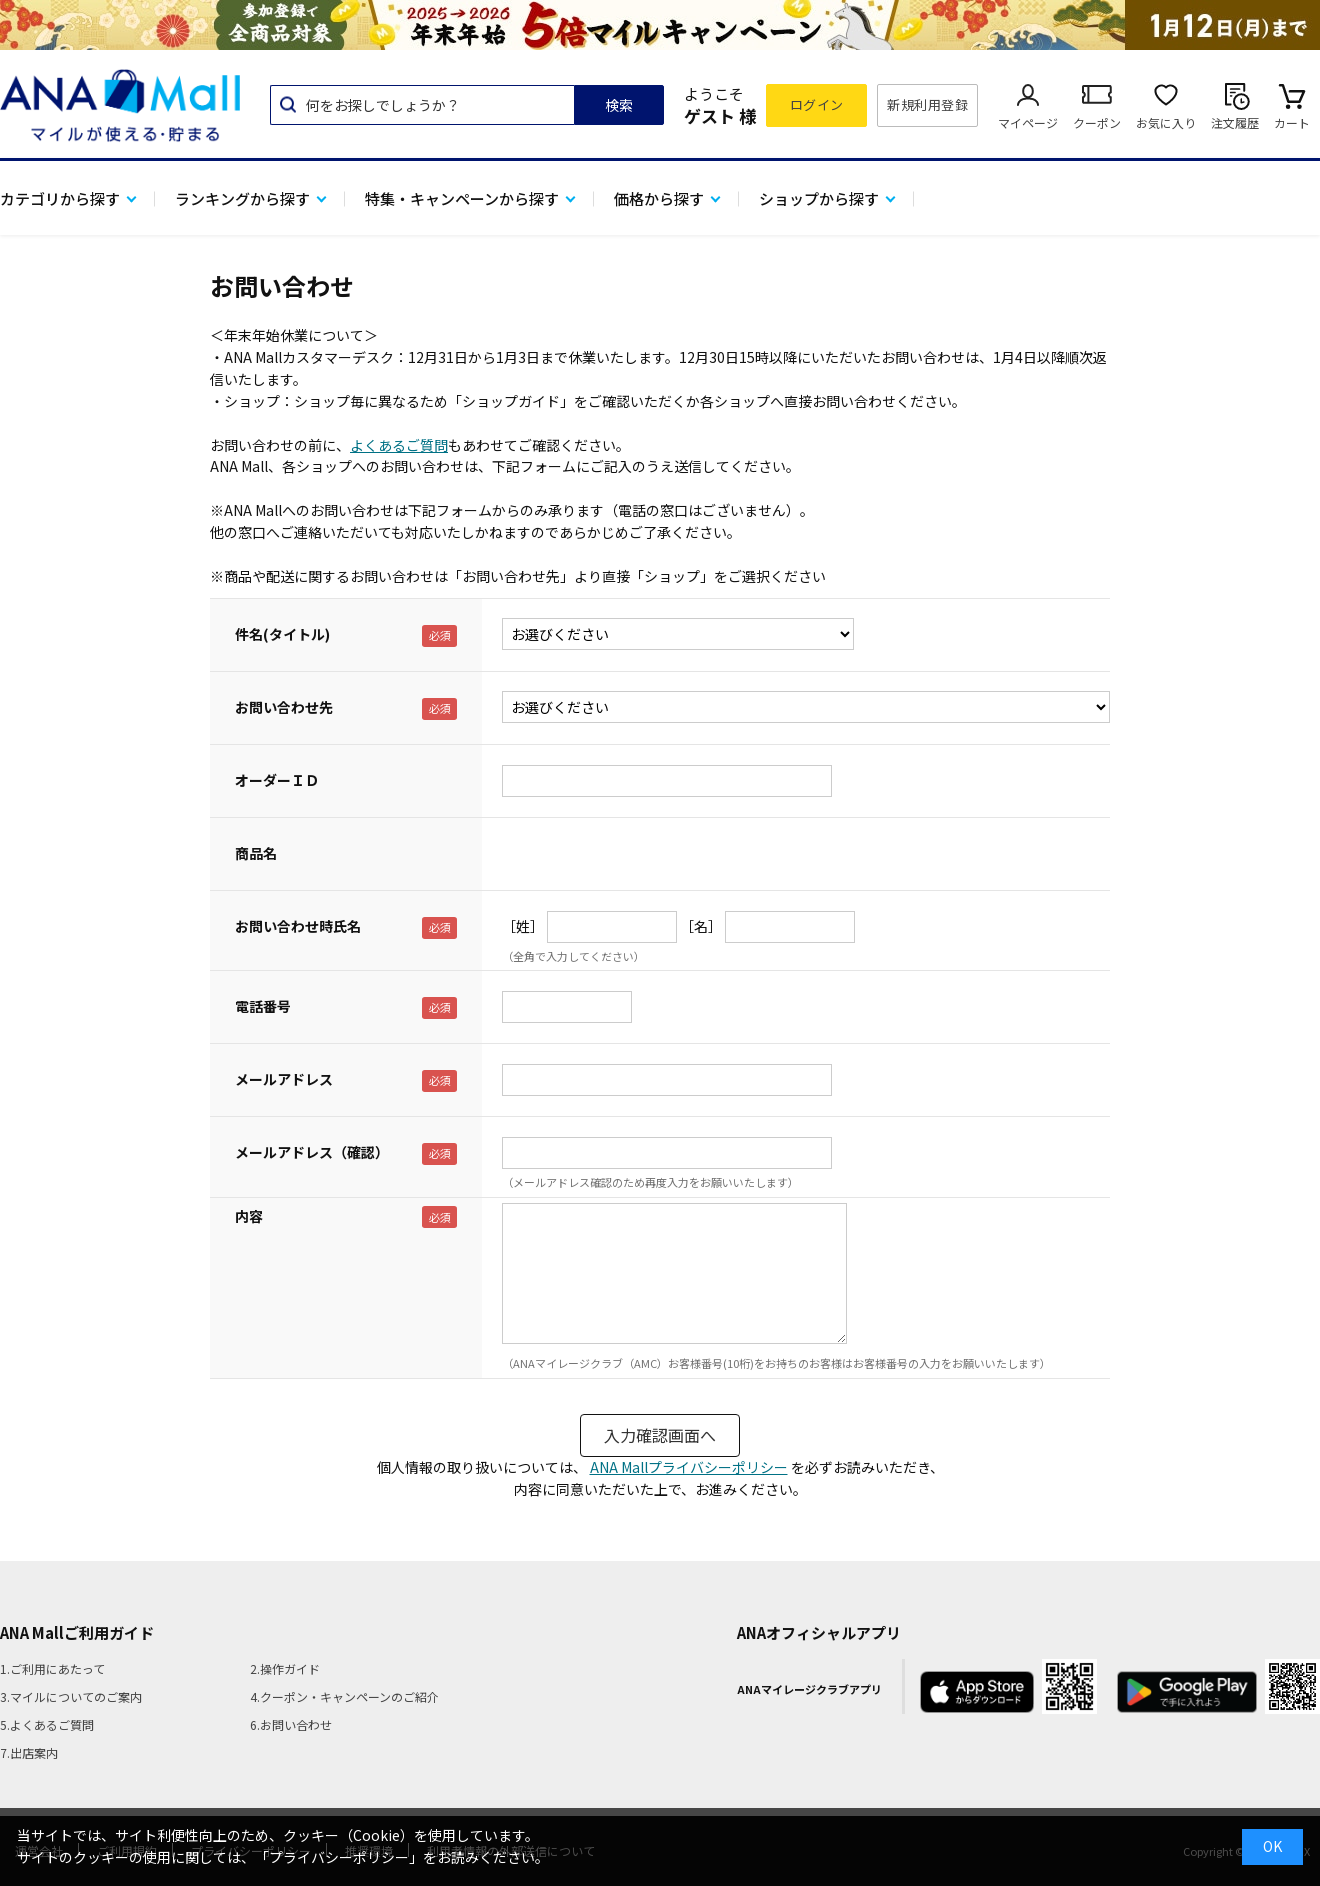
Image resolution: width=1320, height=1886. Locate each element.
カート (1292, 122)
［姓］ (523, 926)
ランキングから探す (242, 198)
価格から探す (659, 198)
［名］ (701, 926)
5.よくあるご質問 (47, 1724)
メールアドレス (284, 1079)
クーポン (1097, 122)
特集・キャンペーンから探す (462, 198)
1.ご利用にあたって (52, 1668)
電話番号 (263, 1006)
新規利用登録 (927, 104)
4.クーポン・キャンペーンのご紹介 (344, 1696)
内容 (249, 1216)
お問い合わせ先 (284, 707)
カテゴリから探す (60, 198)
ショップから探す (819, 198)
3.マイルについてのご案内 (71, 1696)
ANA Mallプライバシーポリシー (689, 1467)
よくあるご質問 (399, 445)
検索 (619, 105)
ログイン (817, 104)
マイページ (1028, 122)
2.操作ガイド (285, 1668)
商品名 (256, 853)
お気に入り (1166, 122)
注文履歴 (1235, 122)
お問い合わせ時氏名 (298, 926)
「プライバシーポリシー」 (339, 1857)
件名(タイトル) (282, 634)
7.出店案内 (29, 1752)
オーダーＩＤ (277, 780)
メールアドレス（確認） (312, 1152)
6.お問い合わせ (291, 1724)
